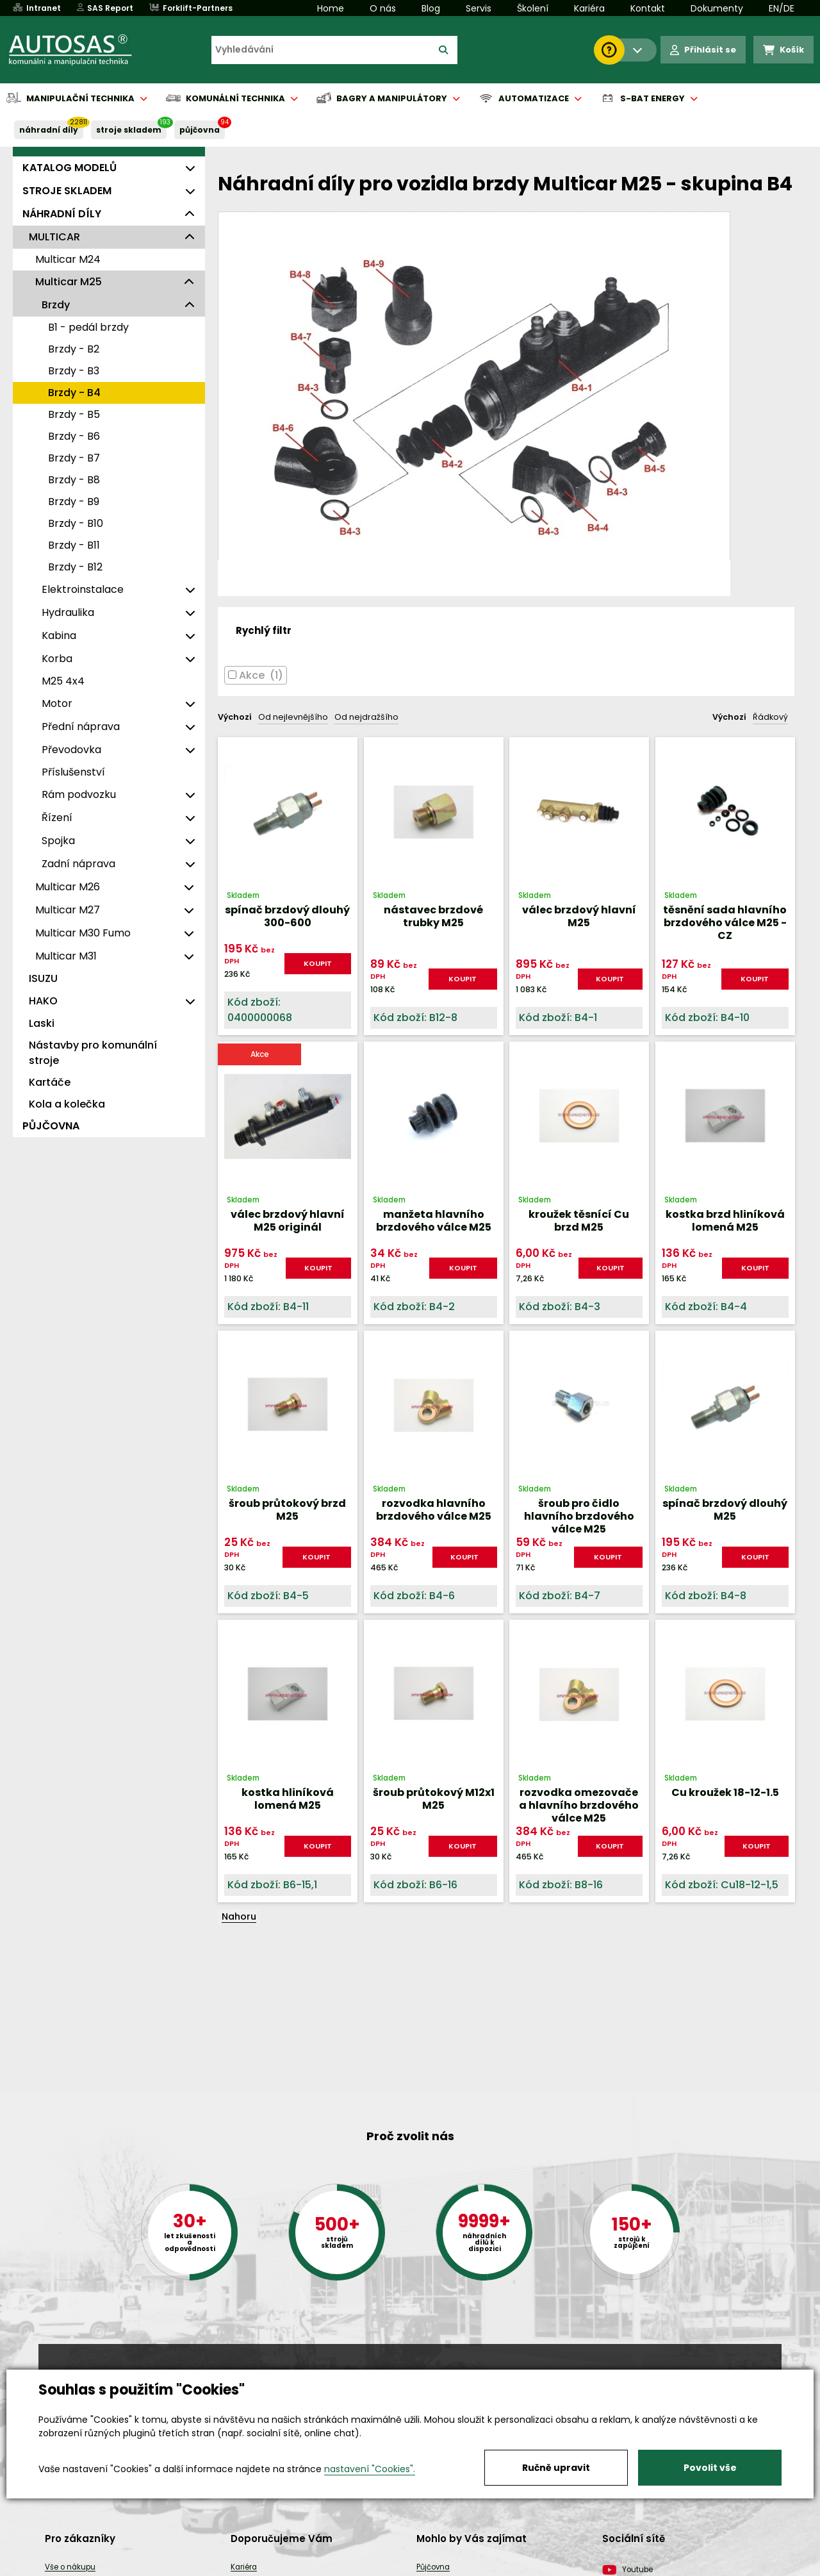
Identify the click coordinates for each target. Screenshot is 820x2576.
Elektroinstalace (83, 589)
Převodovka (71, 749)
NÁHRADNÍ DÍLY (48, 129)
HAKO (43, 1000)
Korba (57, 658)
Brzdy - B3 (73, 370)
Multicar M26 (67, 886)
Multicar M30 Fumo (83, 933)
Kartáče (49, 1082)
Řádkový (770, 716)
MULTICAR (54, 236)
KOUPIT (318, 963)
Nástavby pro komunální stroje (93, 1053)
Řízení (57, 817)
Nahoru (239, 1916)
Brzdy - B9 (73, 501)
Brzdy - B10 (75, 523)
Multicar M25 (68, 281)
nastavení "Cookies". (369, 2469)
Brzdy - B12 (75, 567)
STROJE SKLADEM (128, 129)
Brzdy (56, 304)
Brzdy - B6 (74, 436)
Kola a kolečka (67, 1104)
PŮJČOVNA (199, 129)
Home (330, 8)
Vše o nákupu (70, 2567)
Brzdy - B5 (74, 414)
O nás (383, 8)
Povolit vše (710, 2467)
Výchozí (235, 716)
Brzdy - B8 (74, 479)
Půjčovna (433, 2567)
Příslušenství (73, 772)
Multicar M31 (66, 956)
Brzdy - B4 (74, 392)
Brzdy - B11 (74, 545)
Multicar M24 (68, 259)
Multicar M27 (67, 909)
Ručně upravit (556, 2467)
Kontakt (647, 8)
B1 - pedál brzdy (88, 327)
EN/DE (781, 8)
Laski (41, 1023)
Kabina (59, 635)
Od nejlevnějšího (293, 716)
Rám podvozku (79, 794)
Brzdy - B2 (73, 349)
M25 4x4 (63, 681)
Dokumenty (717, 8)
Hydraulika (68, 612)
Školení (532, 8)
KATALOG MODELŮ (69, 167)
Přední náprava (81, 726)
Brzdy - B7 (74, 458)
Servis (478, 8)
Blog (431, 8)
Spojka (58, 840)
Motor (57, 703)
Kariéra (589, 8)
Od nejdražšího (366, 716)
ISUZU (43, 978)
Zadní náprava (78, 863)
